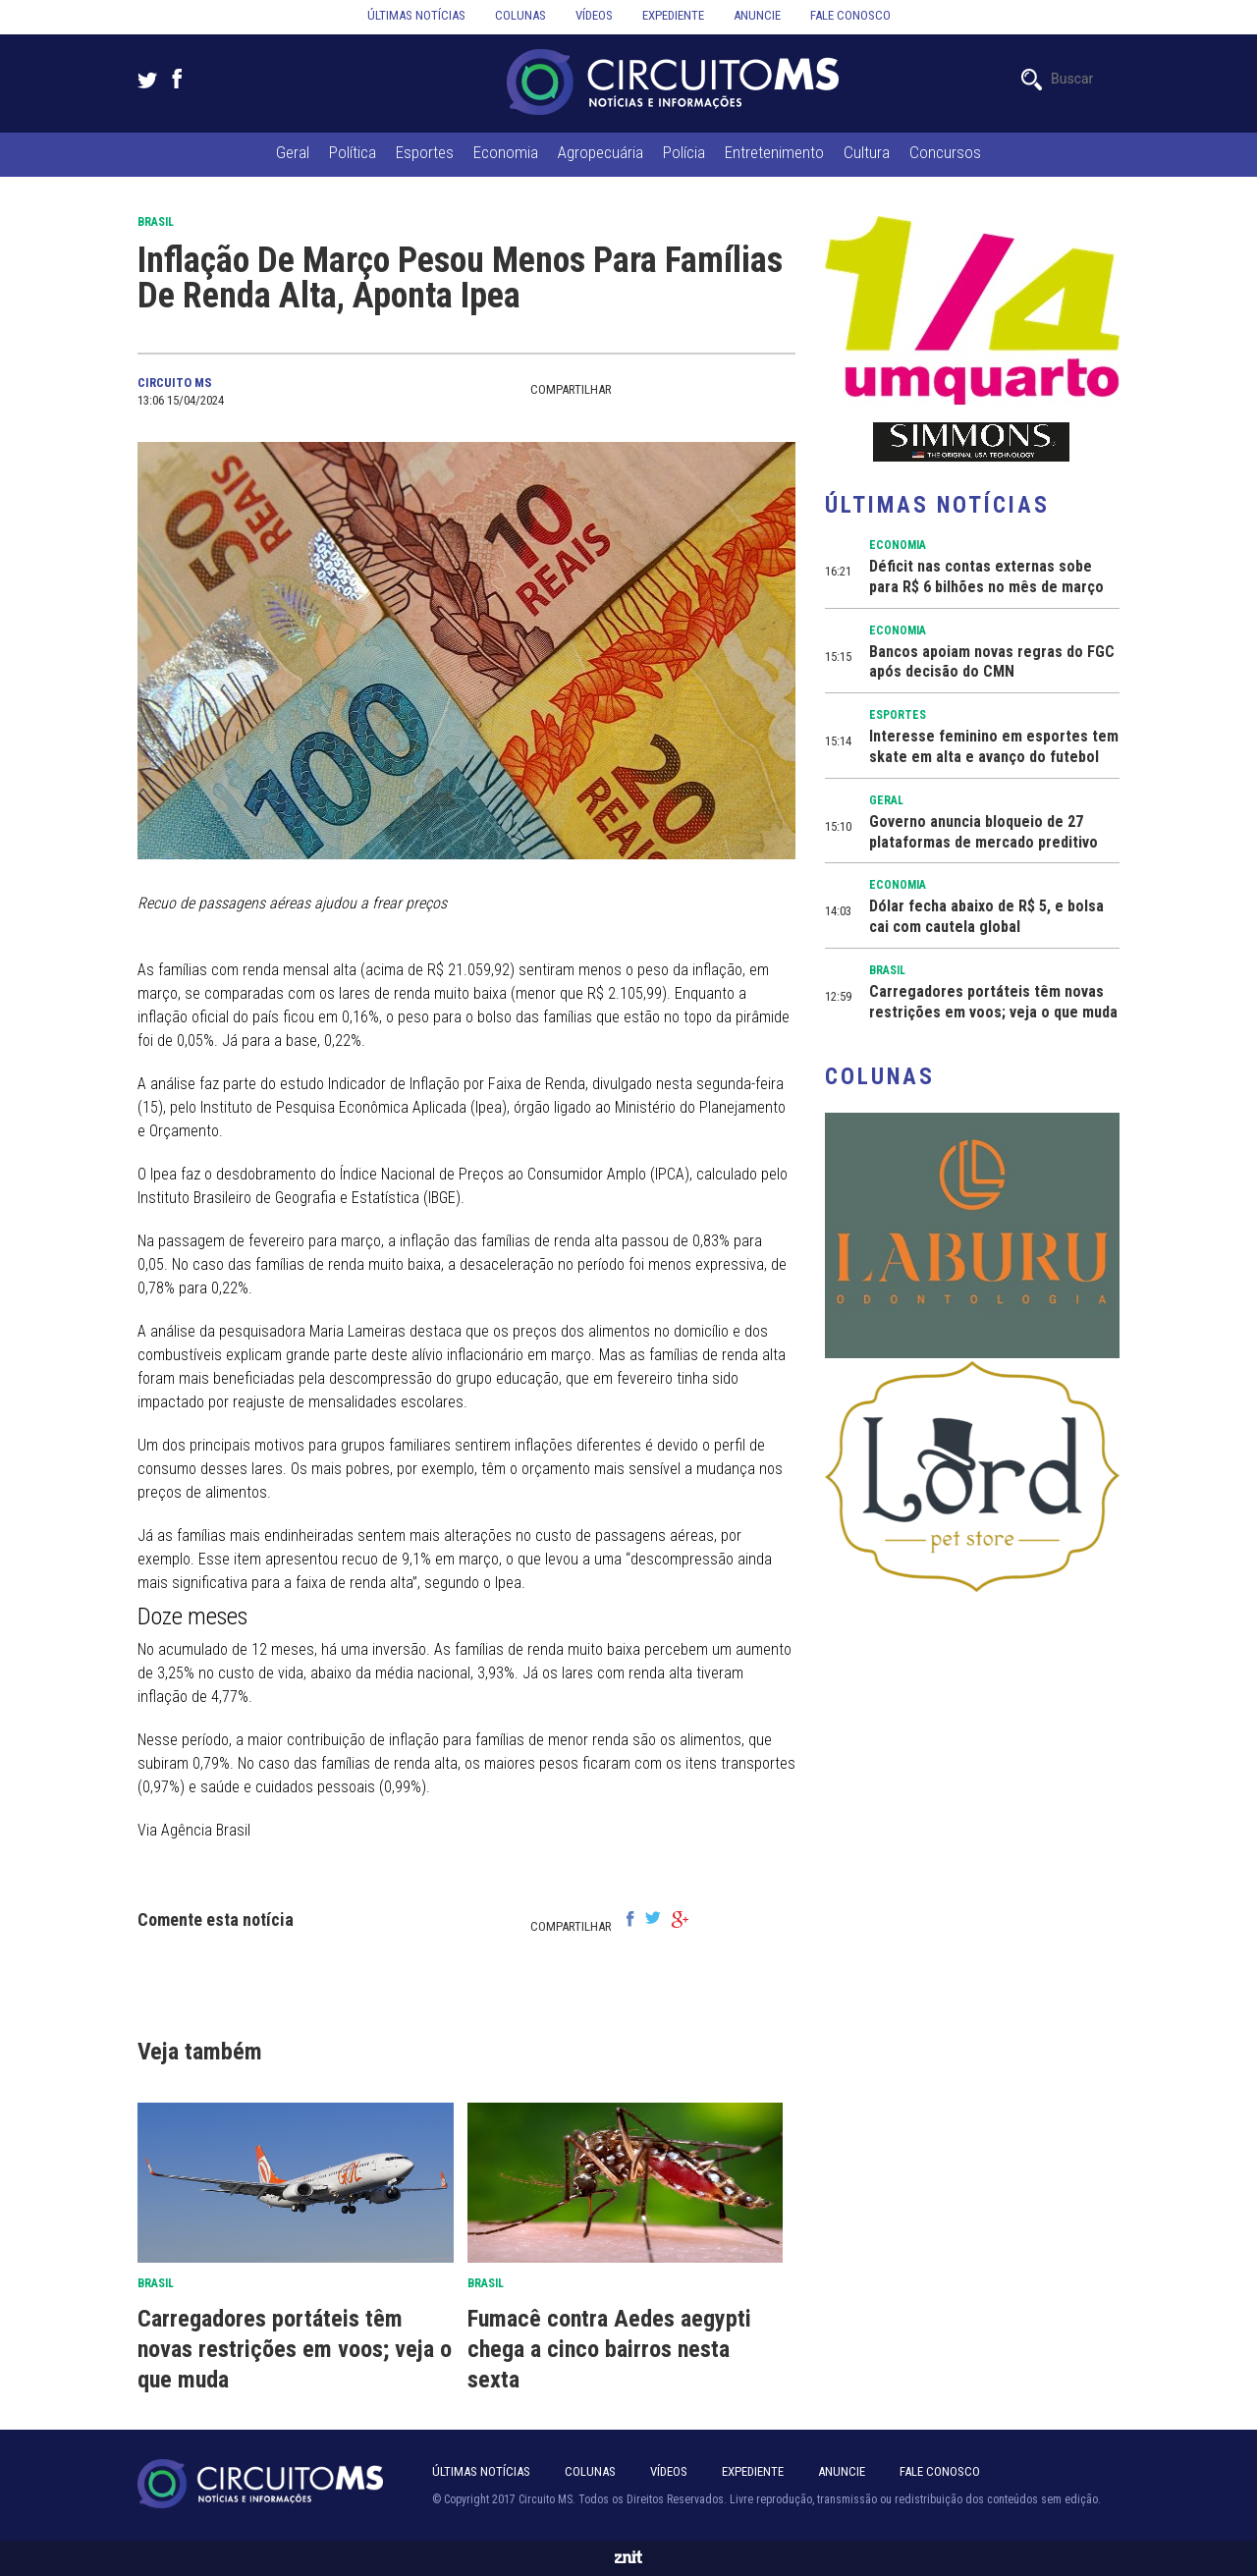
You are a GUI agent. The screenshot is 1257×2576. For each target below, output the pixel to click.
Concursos (945, 152)
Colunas (520, 15)
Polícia (684, 152)
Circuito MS (174, 382)
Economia (505, 152)
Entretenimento (774, 152)
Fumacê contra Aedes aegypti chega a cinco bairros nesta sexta (609, 2349)
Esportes (425, 152)
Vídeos (594, 15)
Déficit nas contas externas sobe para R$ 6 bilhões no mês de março (986, 576)
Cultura (867, 152)
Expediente (673, 15)
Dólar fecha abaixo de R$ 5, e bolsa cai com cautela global (986, 916)
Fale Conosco (940, 2471)
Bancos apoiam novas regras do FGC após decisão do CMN (992, 662)
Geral (292, 152)
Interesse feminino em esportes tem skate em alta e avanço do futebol (994, 746)
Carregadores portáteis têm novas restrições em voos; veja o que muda (294, 2349)
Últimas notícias (416, 15)
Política (352, 152)
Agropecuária (600, 152)
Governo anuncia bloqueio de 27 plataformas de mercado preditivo (983, 831)
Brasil (155, 222)
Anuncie (757, 15)
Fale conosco (850, 15)
